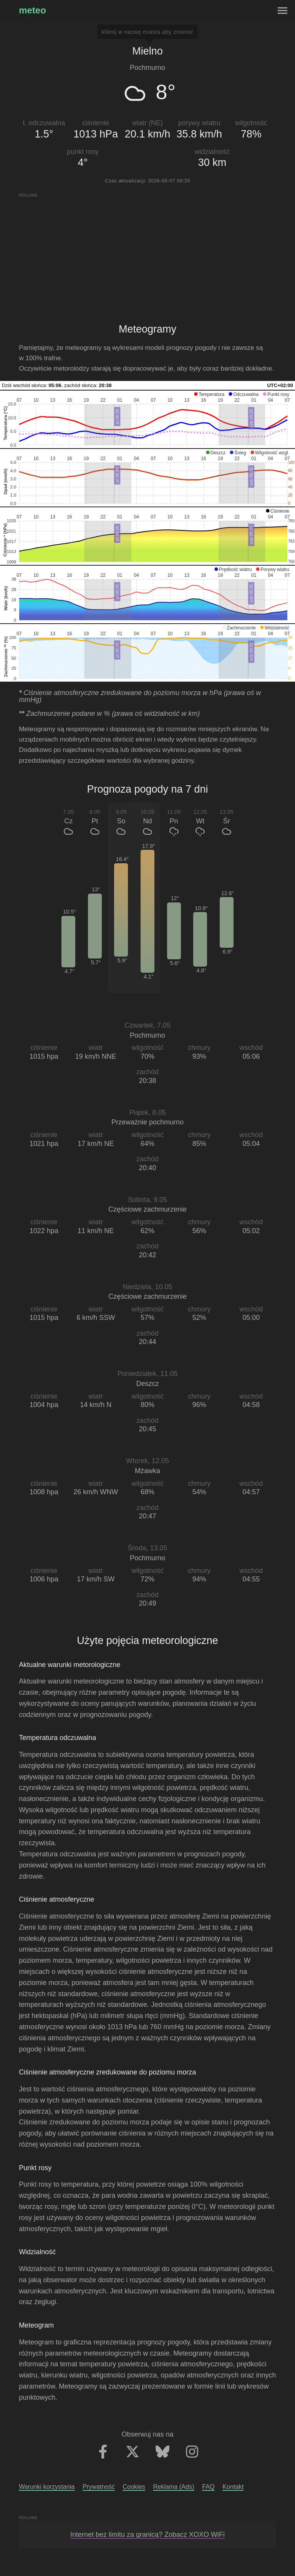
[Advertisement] (147, 252)
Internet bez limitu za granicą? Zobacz (147, 2534)
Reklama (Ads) (173, 2486)
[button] (209, 394)
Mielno (147, 51)
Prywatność (99, 2486)
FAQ (208, 2486)
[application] (147, 419)
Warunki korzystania (47, 2486)
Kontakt (233, 2486)
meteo (32, 10)
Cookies (134, 2486)
